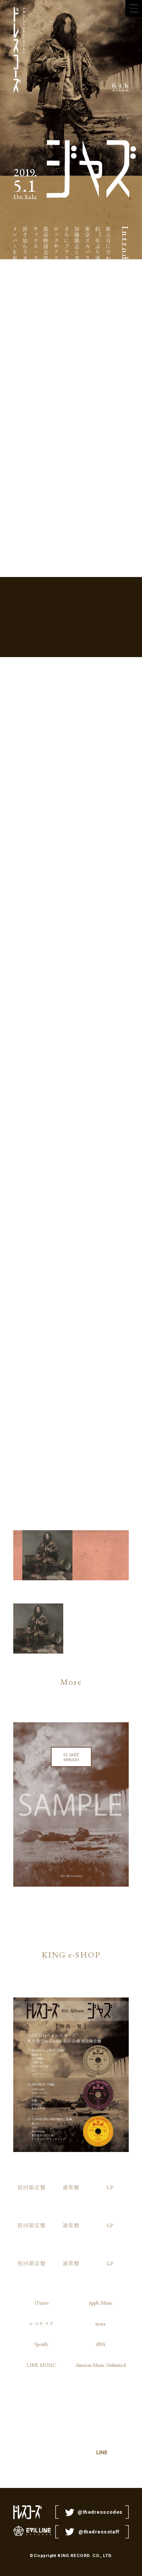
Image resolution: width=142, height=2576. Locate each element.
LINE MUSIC (41, 2365)
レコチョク (41, 2323)
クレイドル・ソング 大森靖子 (33, 1311)
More (71, 1681)
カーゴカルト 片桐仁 (33, 1084)
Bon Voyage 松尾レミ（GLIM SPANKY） (52, 1353)
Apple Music (100, 2302)
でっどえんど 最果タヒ (108, 1087)
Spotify (41, 2344)
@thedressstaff (99, 2532)
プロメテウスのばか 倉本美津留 (71, 1314)
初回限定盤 (31, 2187)
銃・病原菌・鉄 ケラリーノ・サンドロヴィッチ (14, 1120)
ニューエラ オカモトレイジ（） (90, 1127)
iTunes (41, 2302)
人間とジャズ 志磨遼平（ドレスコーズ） (14, 1326)
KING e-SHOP (71, 1954)
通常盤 (71, 2187)
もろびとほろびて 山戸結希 (108, 1308)
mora (100, 2323)
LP (110, 2187)
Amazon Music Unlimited (100, 2365)
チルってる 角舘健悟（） (52, 1135)
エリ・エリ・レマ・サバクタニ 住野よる (71, 1111)
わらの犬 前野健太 (90, 1296)
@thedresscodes (100, 2512)
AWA (100, 2344)
